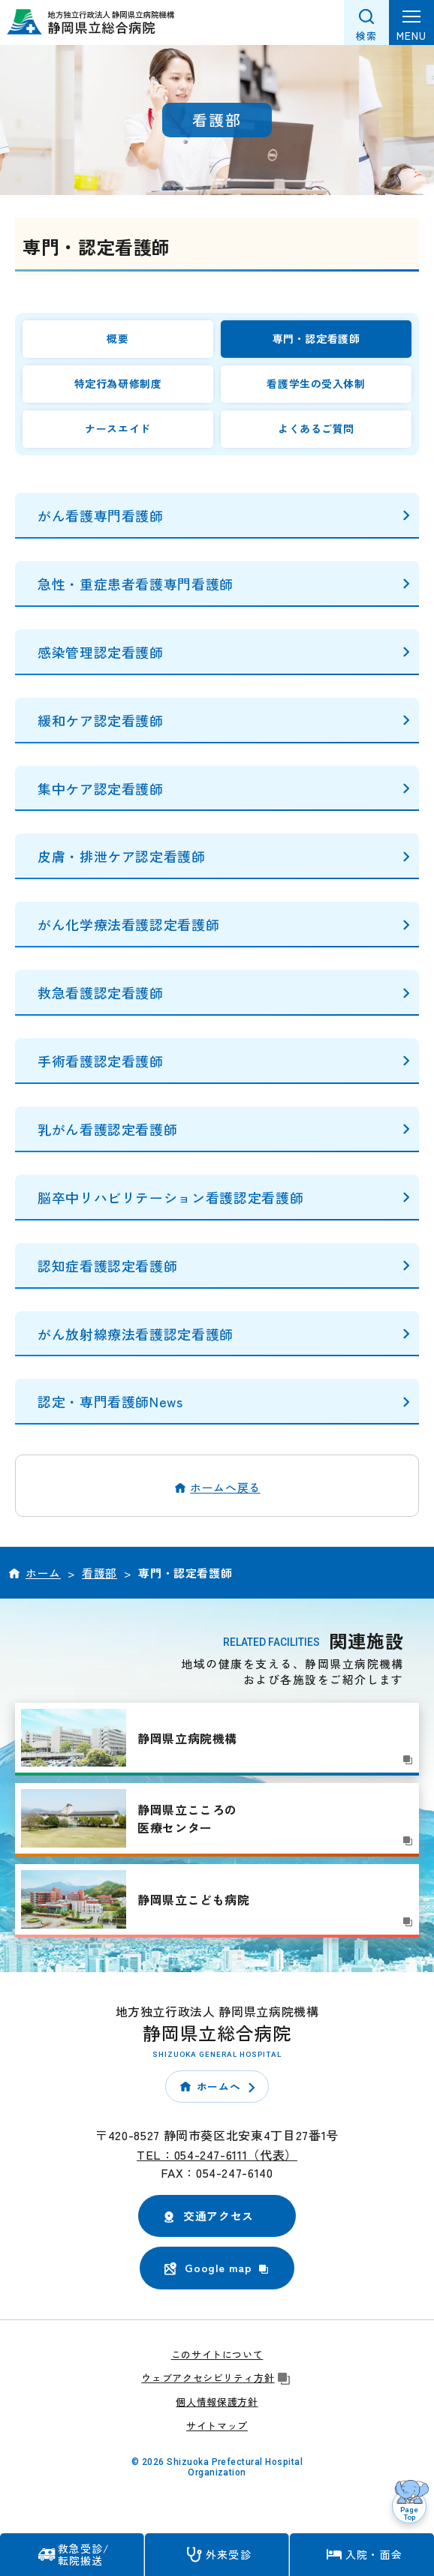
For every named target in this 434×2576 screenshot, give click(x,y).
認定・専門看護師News (110, 1401)
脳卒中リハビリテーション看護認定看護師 (170, 1197)
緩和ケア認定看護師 (101, 720)
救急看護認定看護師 (101, 992)
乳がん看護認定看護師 (107, 1129)
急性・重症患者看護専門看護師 (136, 583)
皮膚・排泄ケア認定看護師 (122, 856)
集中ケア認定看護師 (101, 788)
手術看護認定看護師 (101, 1060)
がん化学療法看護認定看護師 (128, 924)
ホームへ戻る (225, 1487)
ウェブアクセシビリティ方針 (216, 2377)
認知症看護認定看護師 (107, 1265)
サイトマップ (217, 2425)
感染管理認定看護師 (101, 652)
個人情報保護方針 (217, 2401)
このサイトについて (217, 2354)
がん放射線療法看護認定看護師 (136, 1334)
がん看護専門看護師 (101, 515)
